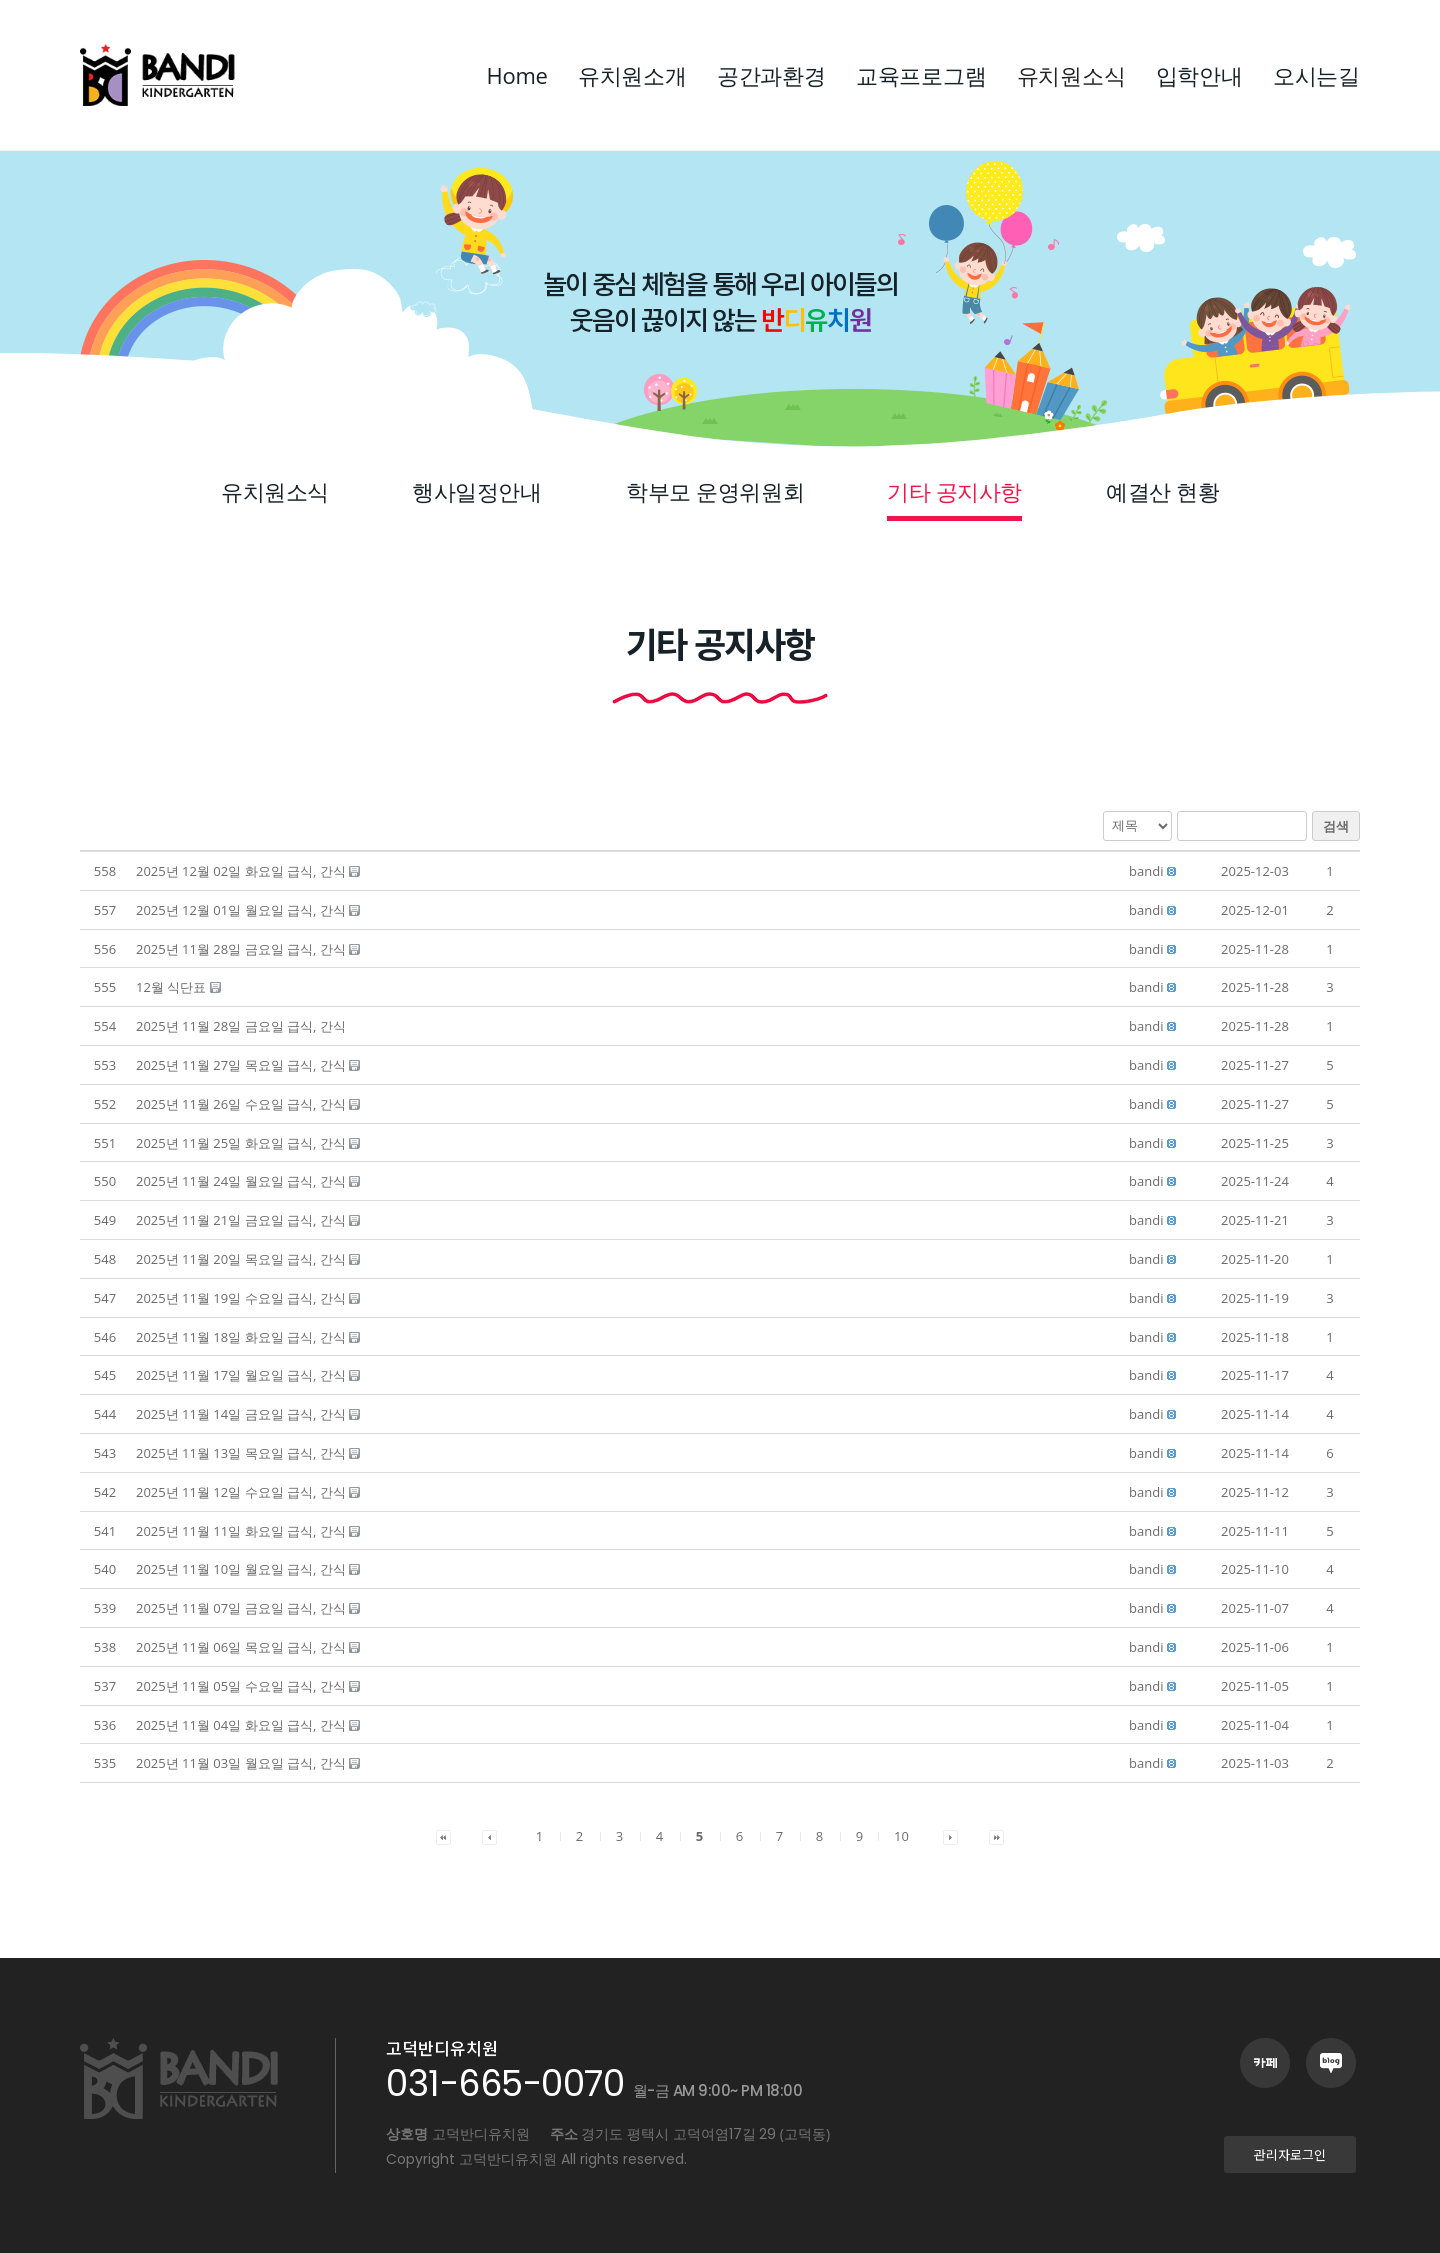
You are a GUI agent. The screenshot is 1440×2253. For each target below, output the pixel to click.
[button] (1146, 871)
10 (901, 1836)
